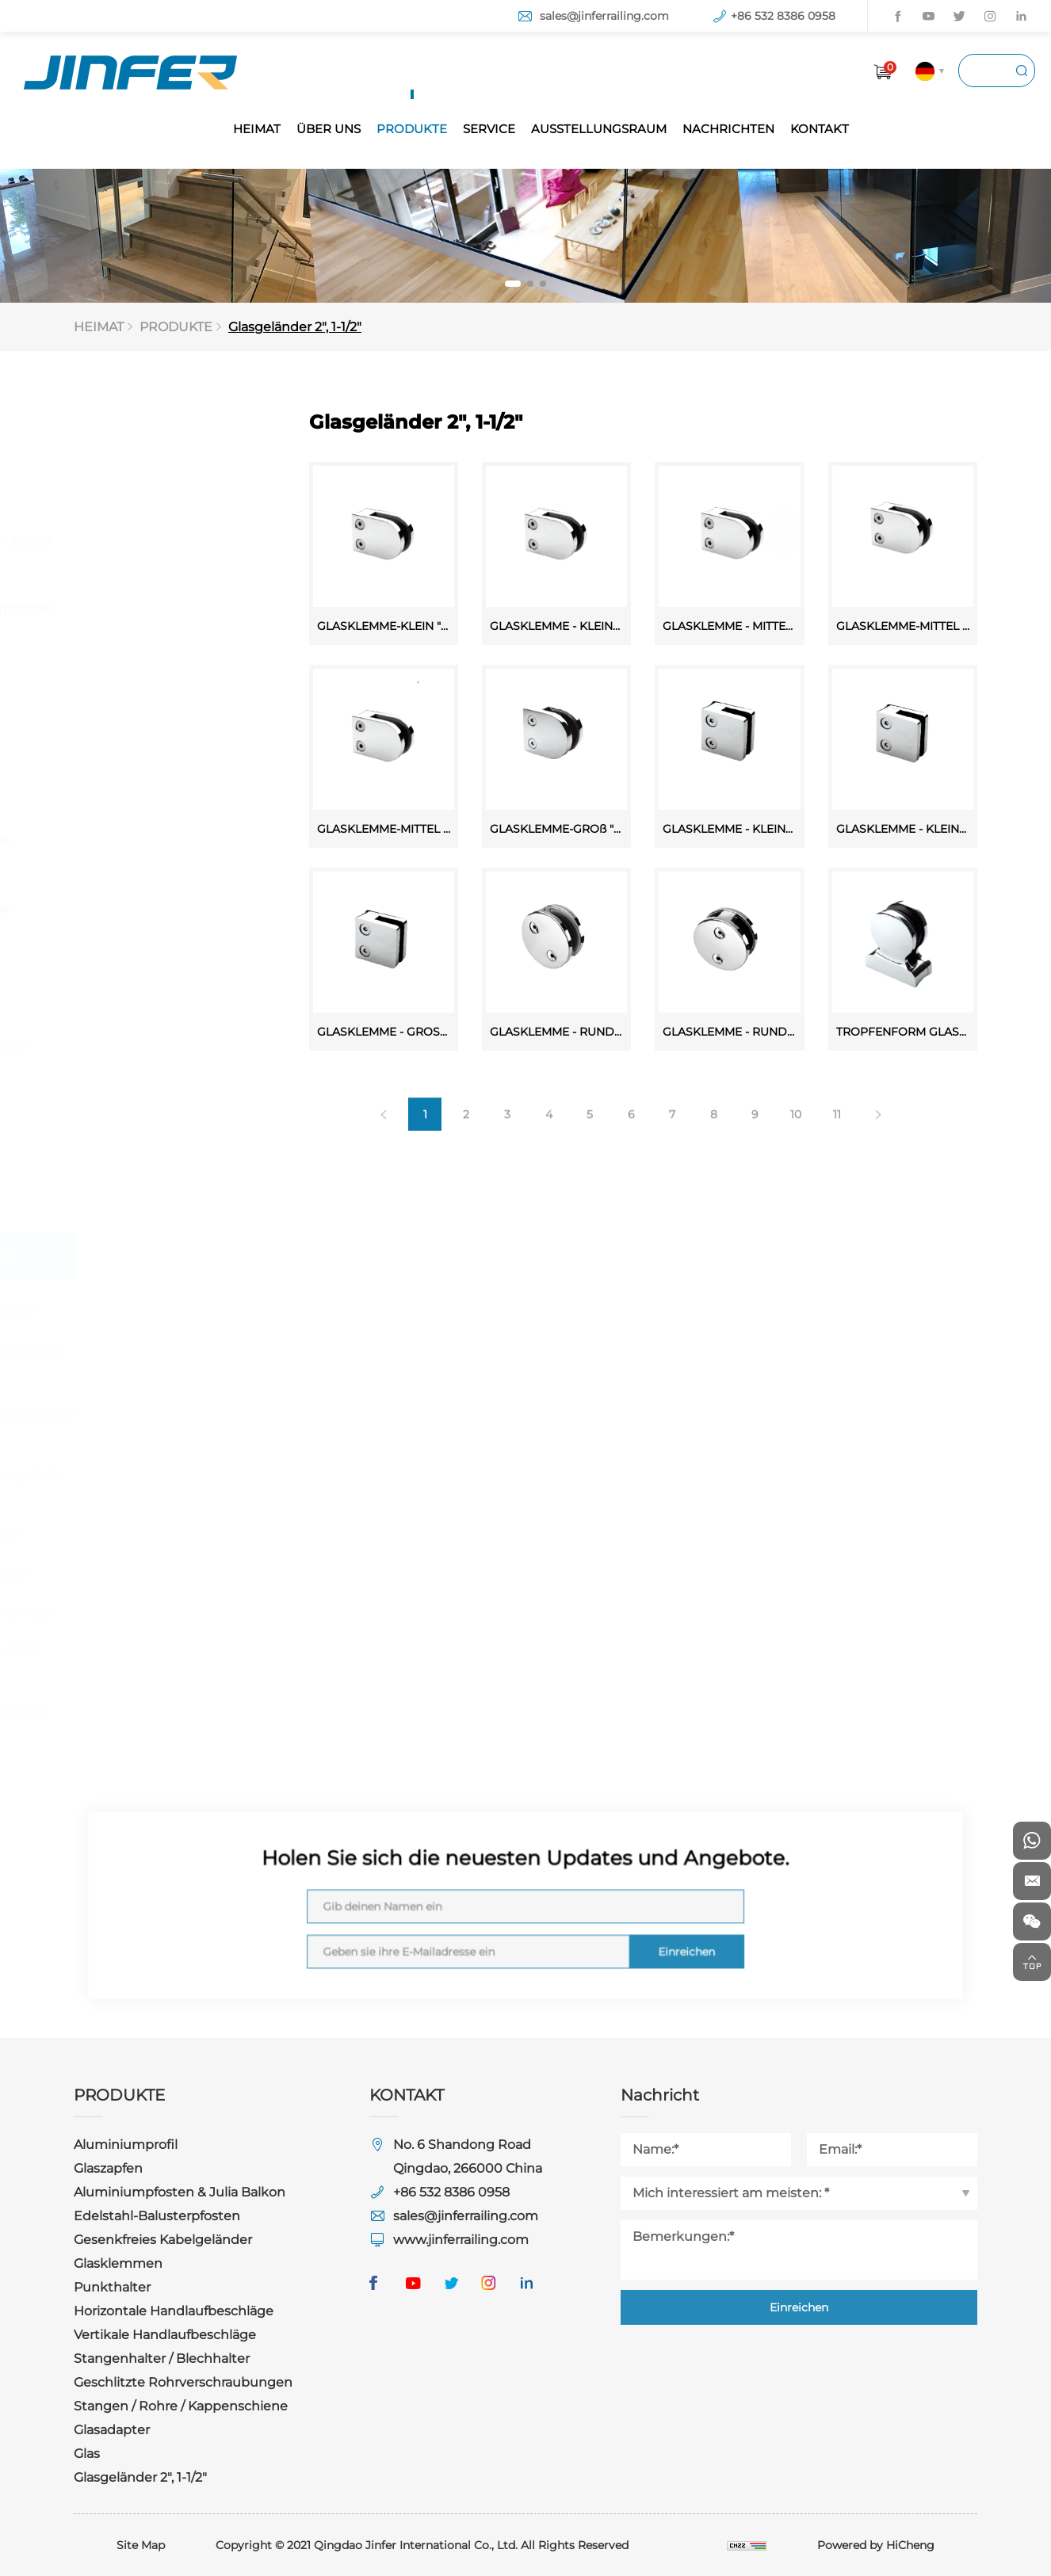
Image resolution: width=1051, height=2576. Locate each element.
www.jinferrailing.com (461, 2239)
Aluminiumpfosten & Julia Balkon (169, 551)
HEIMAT (257, 128)
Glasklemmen (131, 724)
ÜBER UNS (328, 128)
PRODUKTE (411, 128)
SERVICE (489, 128)
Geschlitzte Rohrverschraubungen (159, 1034)
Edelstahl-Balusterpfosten (170, 608)
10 (816, 1164)
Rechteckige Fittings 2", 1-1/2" (180, 1487)
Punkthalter (125, 772)
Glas (100, 1207)
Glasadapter (125, 1160)
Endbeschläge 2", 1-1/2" (170, 1651)
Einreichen (583, 1921)
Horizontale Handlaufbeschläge (149, 830)
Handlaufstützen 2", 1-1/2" (177, 1613)
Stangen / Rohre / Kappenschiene (142, 1102)
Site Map (141, 2545)
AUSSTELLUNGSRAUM (599, 128)
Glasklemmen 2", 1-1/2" (168, 1314)
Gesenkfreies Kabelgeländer (133, 667)
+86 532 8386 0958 (783, 16)
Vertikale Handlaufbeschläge (149, 898)
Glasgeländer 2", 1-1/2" (300, 326)
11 (858, 1164)
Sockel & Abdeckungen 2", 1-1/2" (182, 1364)
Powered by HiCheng (875, 2545)
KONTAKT (819, 128)
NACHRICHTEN (728, 128)
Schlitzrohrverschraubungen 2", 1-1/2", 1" (189, 1425)
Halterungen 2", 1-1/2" (165, 1575)
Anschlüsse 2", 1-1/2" (160, 1537)
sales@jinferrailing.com (604, 16)
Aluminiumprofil (139, 445)
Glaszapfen (121, 493)
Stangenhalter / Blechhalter (136, 966)
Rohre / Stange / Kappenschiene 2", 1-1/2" (174, 1701)
